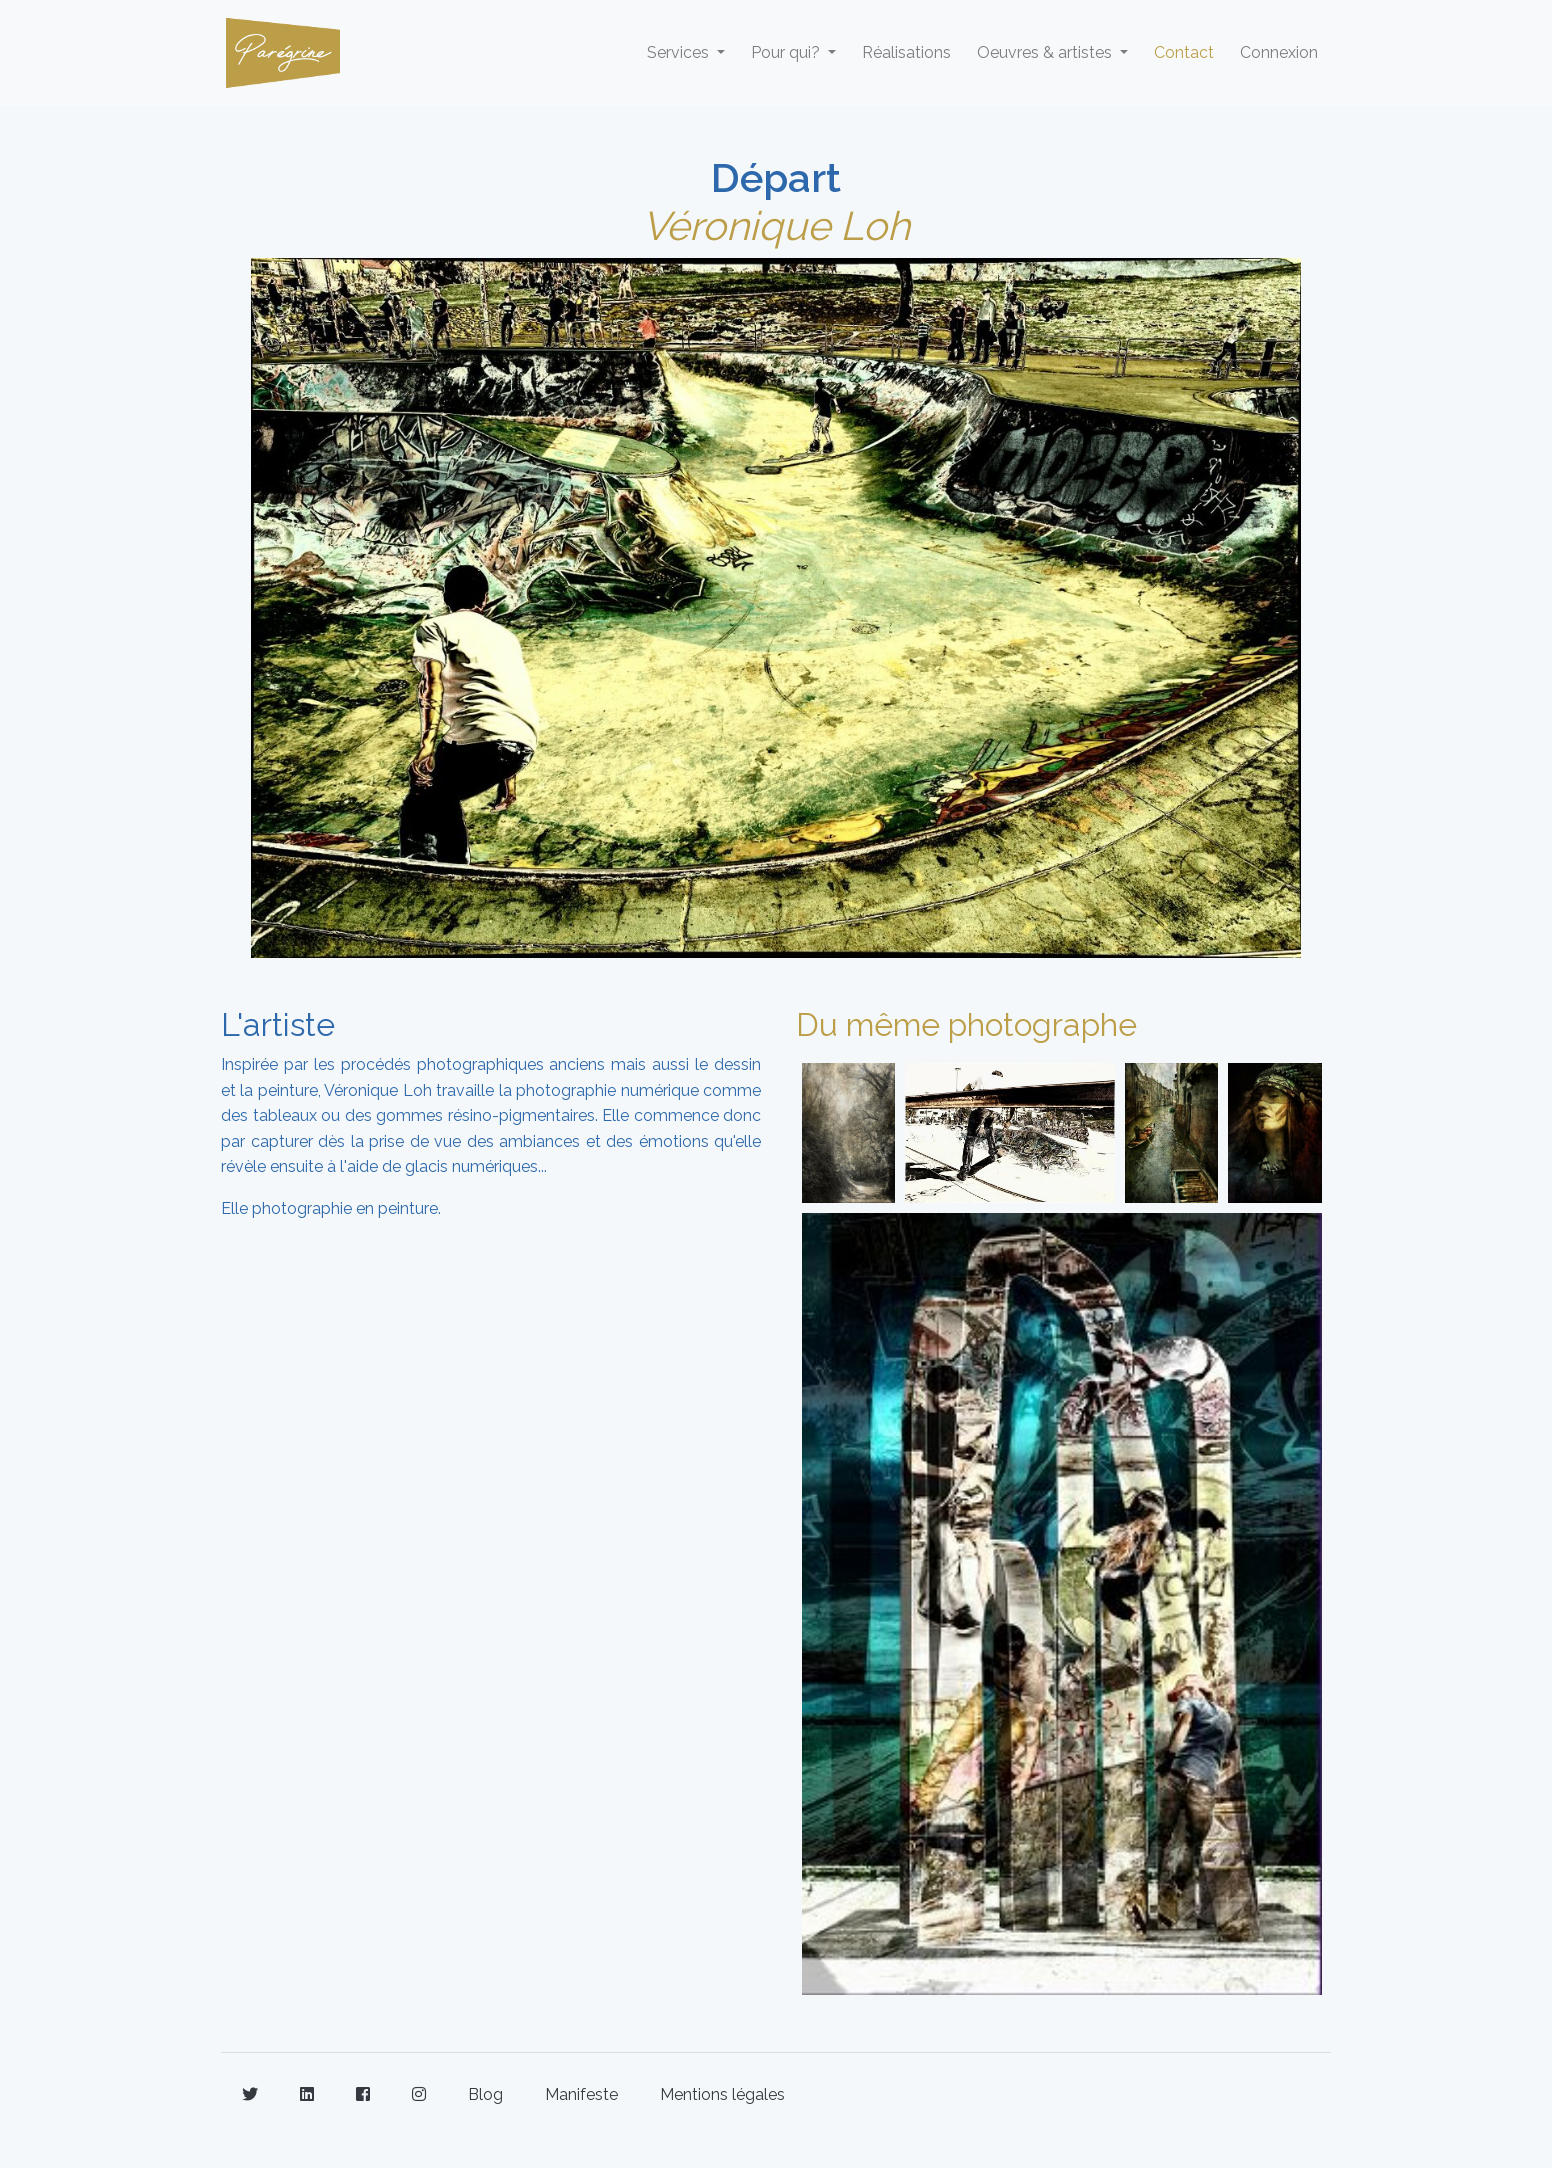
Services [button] (680, 52)
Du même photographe (966, 1024)
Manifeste (581, 2094)
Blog (485, 2094)
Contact (1184, 52)
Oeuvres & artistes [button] (1046, 52)
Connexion (1279, 52)
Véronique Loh (776, 225)
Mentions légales (722, 2094)
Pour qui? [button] (787, 52)
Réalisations (906, 52)
